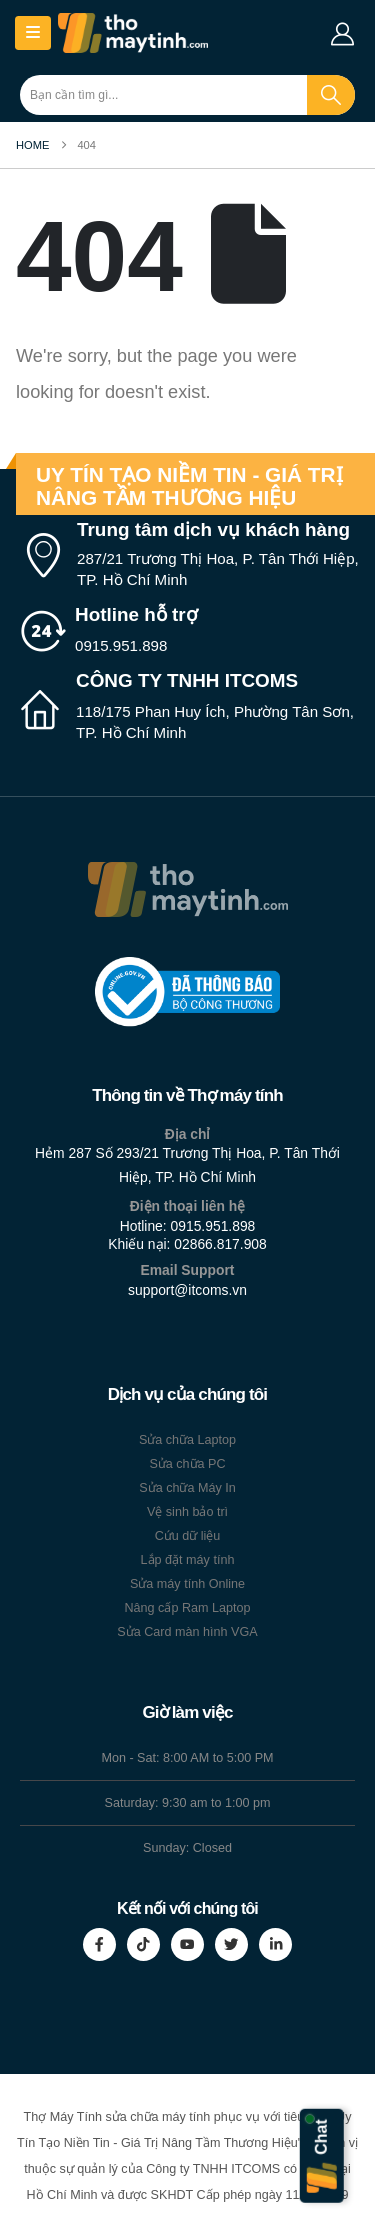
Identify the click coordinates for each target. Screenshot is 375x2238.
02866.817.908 (220, 1244)
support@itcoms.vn (187, 1290)
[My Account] (343, 33)
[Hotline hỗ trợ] (187, 631)
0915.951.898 (213, 1226)
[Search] (331, 95)
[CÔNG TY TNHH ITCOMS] (187, 707)
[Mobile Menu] (33, 33)
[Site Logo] (133, 33)
